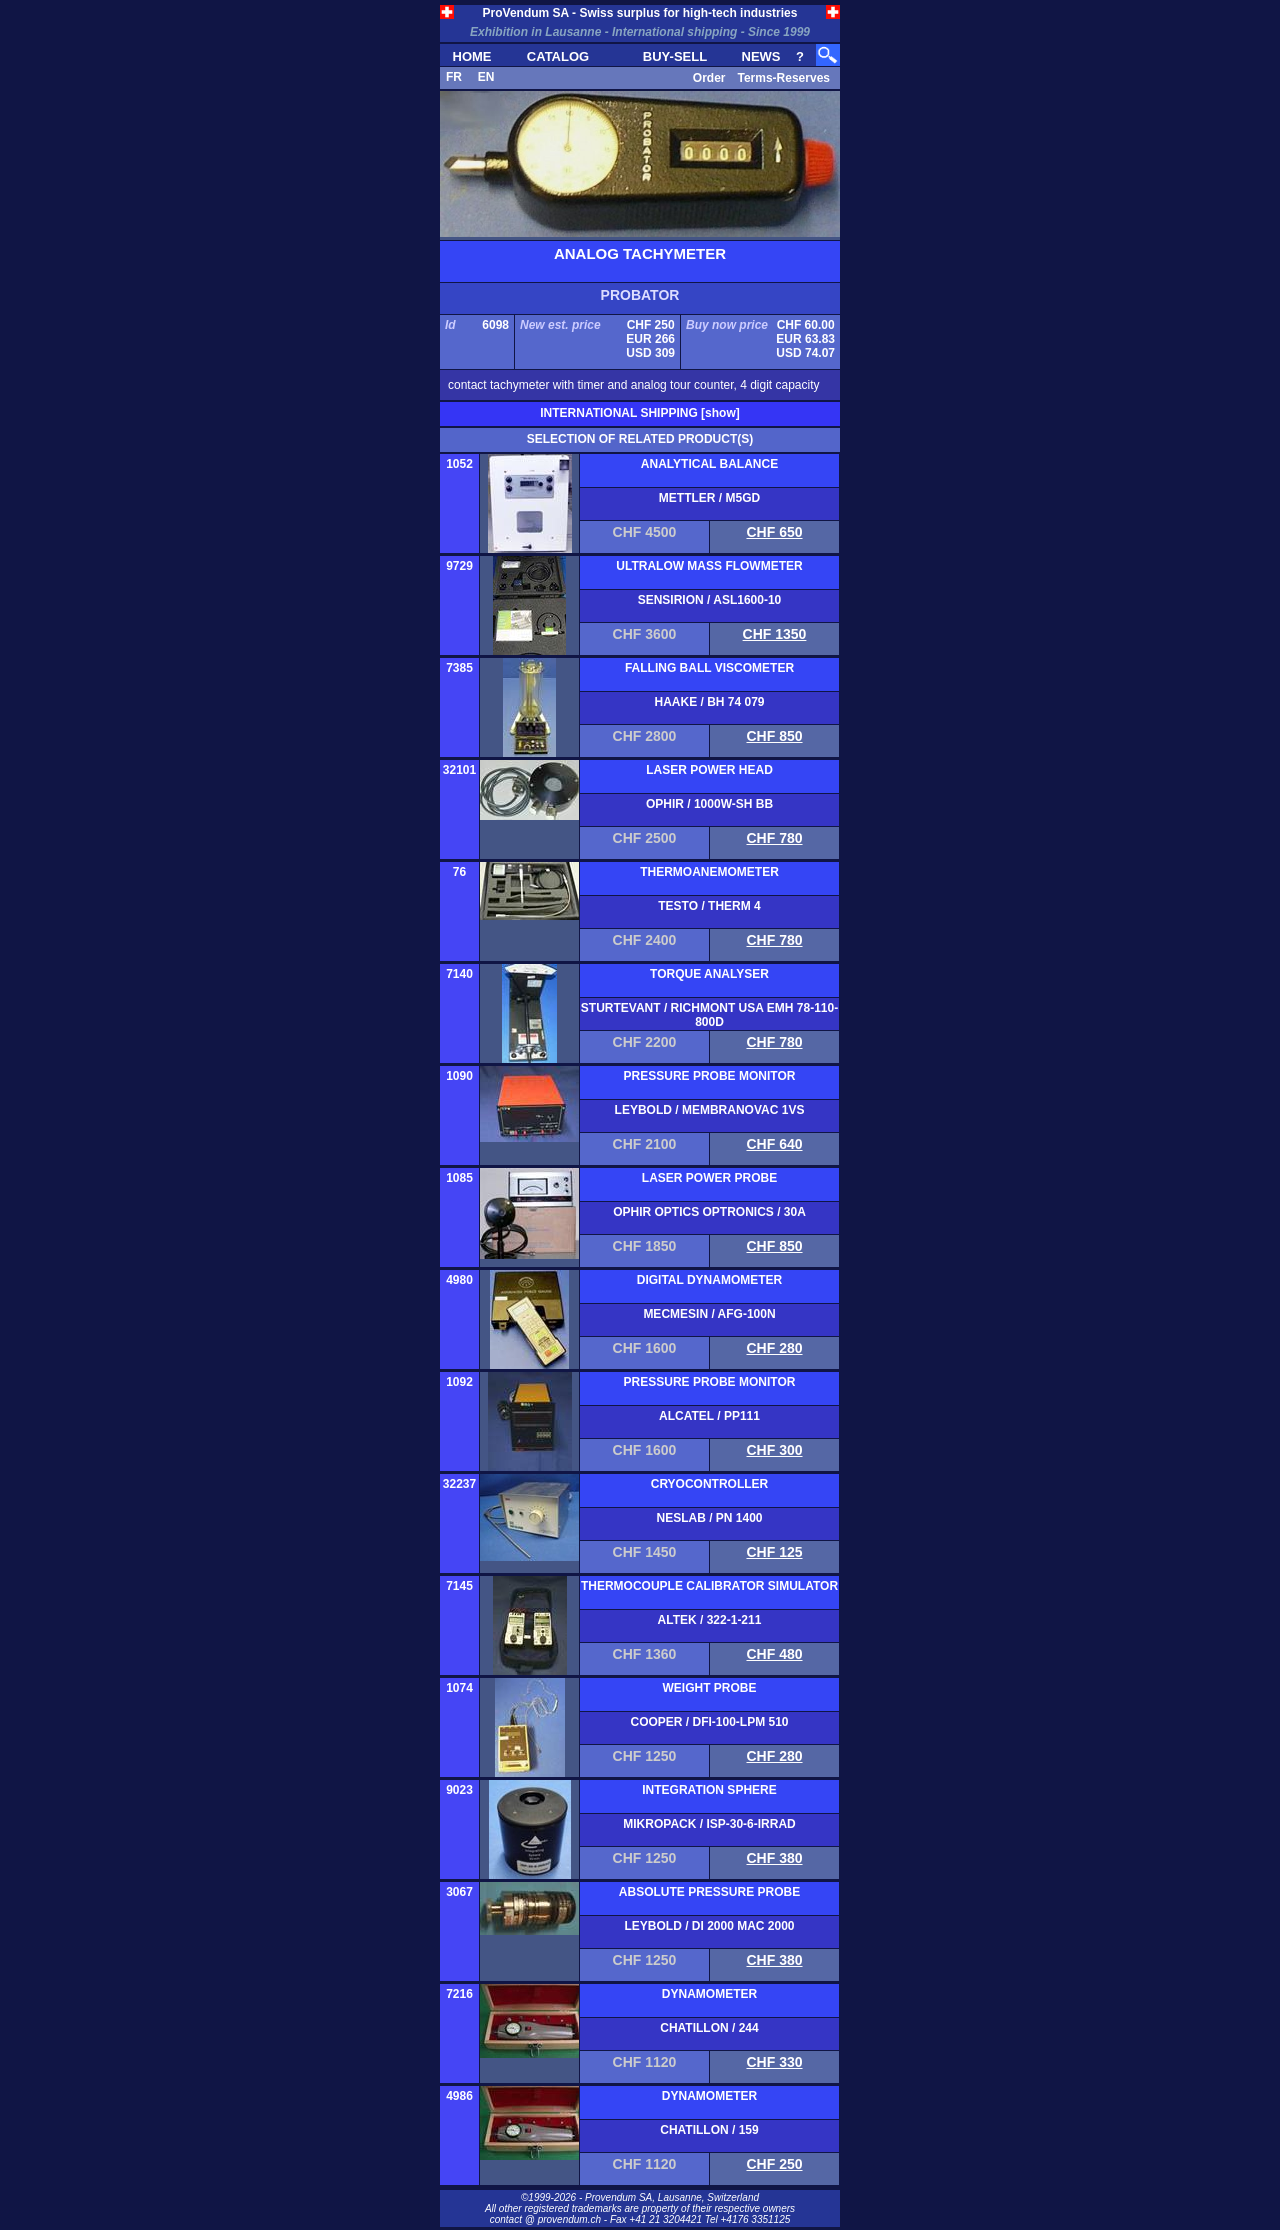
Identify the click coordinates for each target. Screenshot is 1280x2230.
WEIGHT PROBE (709, 1688)
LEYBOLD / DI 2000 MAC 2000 (709, 1926)
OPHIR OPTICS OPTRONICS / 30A (709, 1212)
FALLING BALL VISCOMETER (709, 668)
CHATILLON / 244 (709, 2028)
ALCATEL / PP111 (709, 1416)
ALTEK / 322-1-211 (710, 1620)
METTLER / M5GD (709, 498)
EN (486, 77)
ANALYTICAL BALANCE (709, 464)
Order (709, 78)
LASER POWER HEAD (709, 770)
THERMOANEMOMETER (709, 872)
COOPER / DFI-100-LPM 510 (709, 1722)
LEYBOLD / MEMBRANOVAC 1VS (710, 1110)
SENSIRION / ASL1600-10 (710, 600)
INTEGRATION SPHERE (709, 1790)
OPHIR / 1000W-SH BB (709, 804)
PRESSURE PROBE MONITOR (710, 1076)
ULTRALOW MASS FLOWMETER (709, 566)
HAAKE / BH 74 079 (709, 702)
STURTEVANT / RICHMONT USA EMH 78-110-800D (709, 1015)
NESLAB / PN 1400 (709, 1518)
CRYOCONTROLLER (710, 1484)
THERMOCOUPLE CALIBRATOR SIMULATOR (709, 1586)
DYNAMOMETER (709, 1994)
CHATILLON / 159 (709, 2130)
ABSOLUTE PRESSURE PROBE (709, 1892)
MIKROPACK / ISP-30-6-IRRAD (709, 1824)
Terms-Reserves (783, 78)
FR (454, 77)
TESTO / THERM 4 (709, 906)
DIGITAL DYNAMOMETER (710, 1280)
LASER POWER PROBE (709, 1178)
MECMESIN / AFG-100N (709, 1314)
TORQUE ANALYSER (709, 974)
